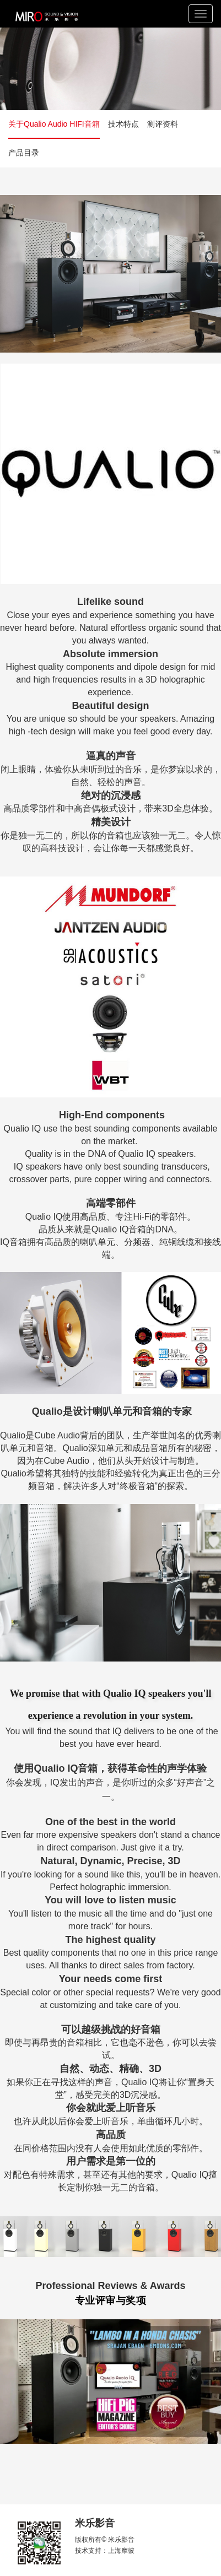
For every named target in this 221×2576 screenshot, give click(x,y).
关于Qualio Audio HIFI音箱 (54, 124)
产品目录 (23, 152)
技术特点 (123, 124)
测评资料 (162, 124)
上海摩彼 (121, 2551)
